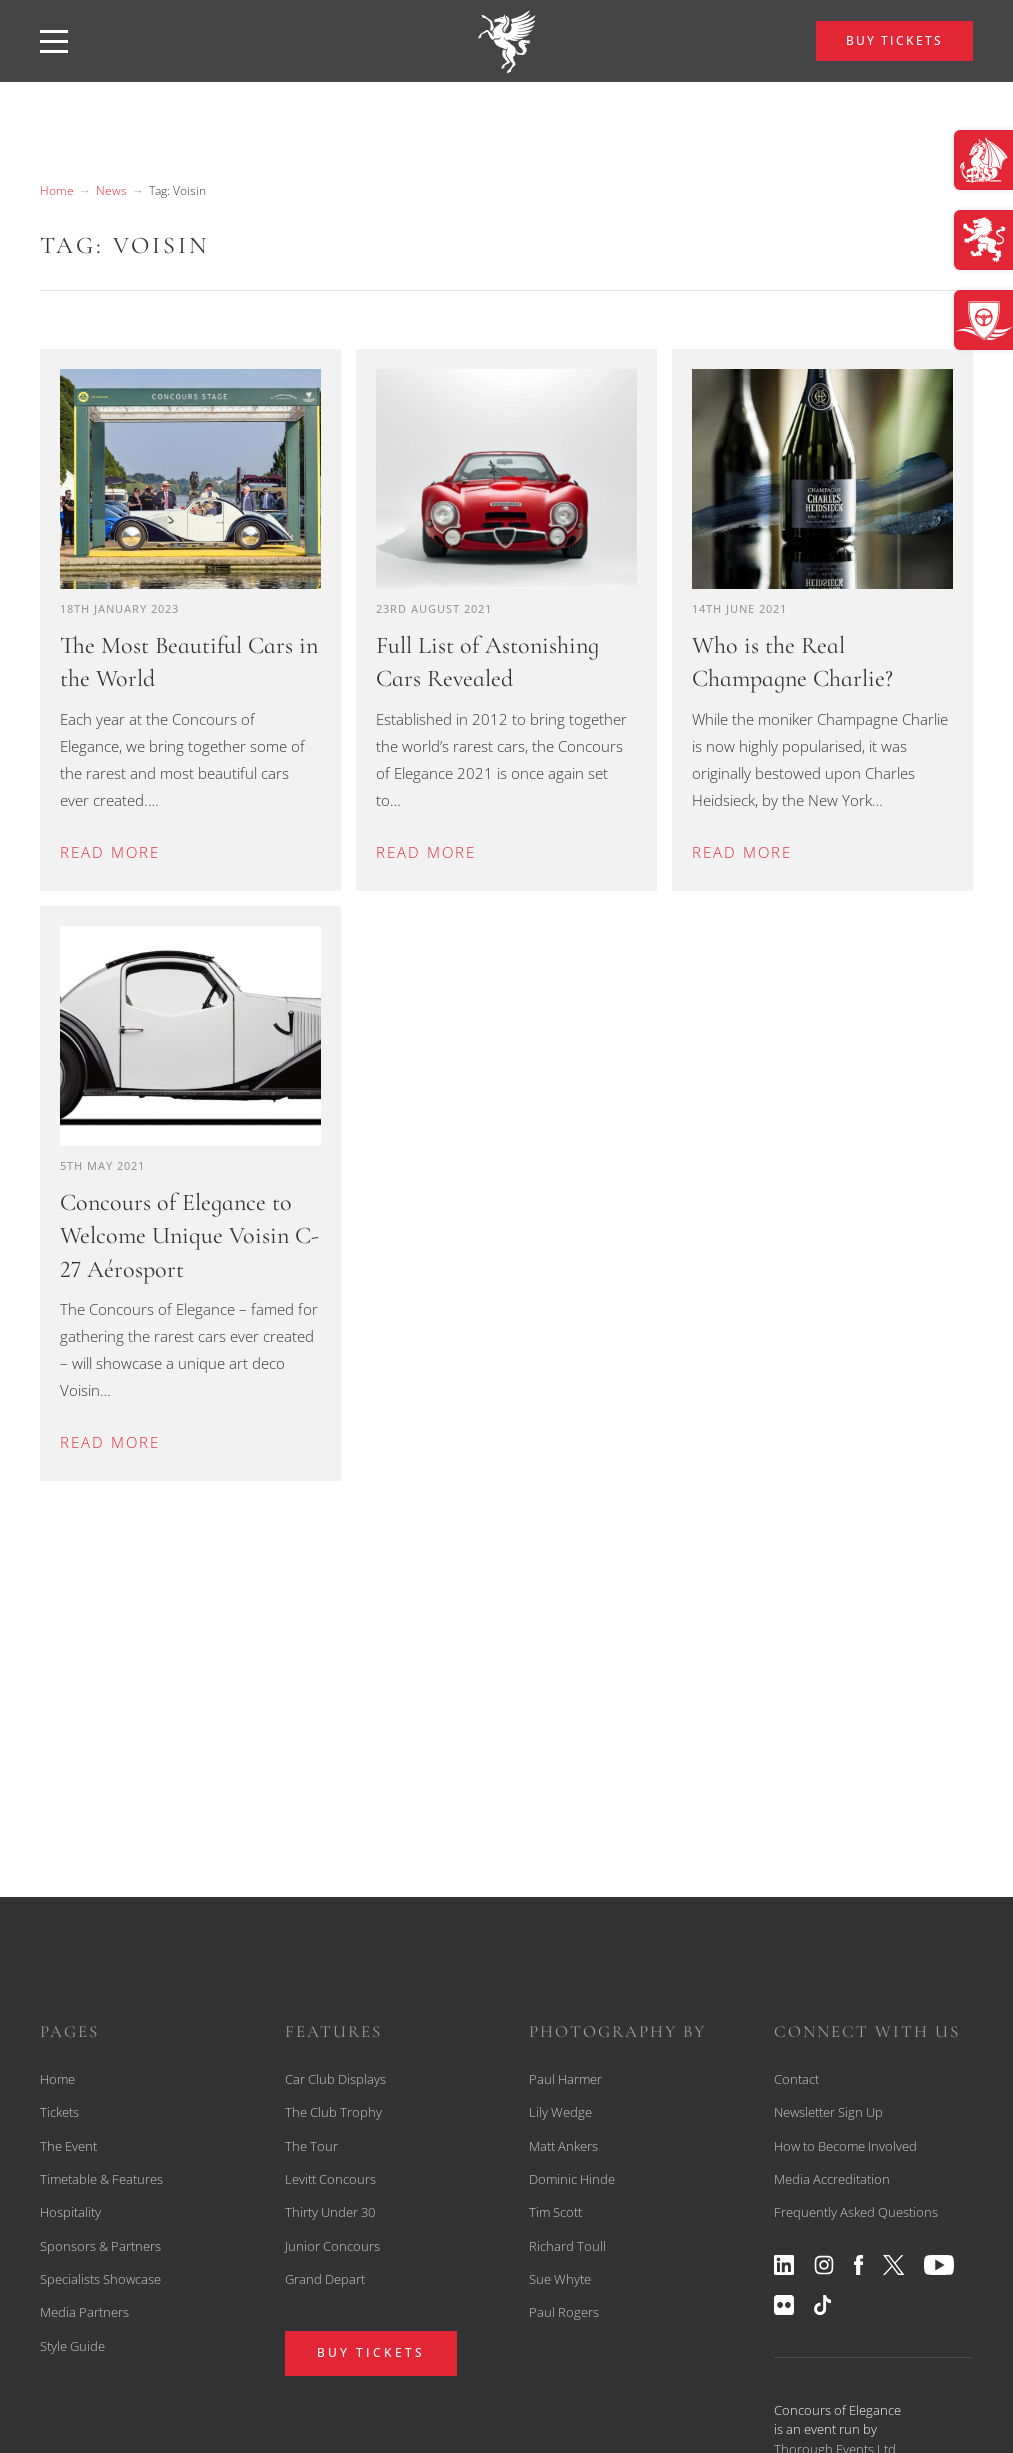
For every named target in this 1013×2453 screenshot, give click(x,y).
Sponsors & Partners (100, 2246)
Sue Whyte (560, 2279)
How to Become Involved (845, 2146)
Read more (110, 852)
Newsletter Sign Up (828, 2112)
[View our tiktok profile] (822, 2305)
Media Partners (84, 2312)
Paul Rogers (564, 2312)
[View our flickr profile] (784, 2305)
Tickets (59, 2112)
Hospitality (70, 2212)
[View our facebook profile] (858, 2265)
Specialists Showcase (100, 2279)
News (111, 190)
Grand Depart (325, 2279)
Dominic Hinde (572, 2179)
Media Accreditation (832, 2179)
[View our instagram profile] (824, 2265)
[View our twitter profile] (894, 2265)
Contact (796, 2079)
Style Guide (72, 2346)
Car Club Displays (335, 2079)
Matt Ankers (563, 2146)
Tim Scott (555, 2212)
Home (57, 190)
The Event (68, 2146)
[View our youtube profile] (939, 2265)
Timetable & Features (101, 2179)
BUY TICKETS (894, 40)
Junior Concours (332, 2246)
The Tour (311, 2146)
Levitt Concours (330, 2179)
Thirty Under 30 (330, 2212)
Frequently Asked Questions (856, 2212)
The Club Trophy (333, 2112)
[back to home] (507, 41)
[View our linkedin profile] (784, 2265)
